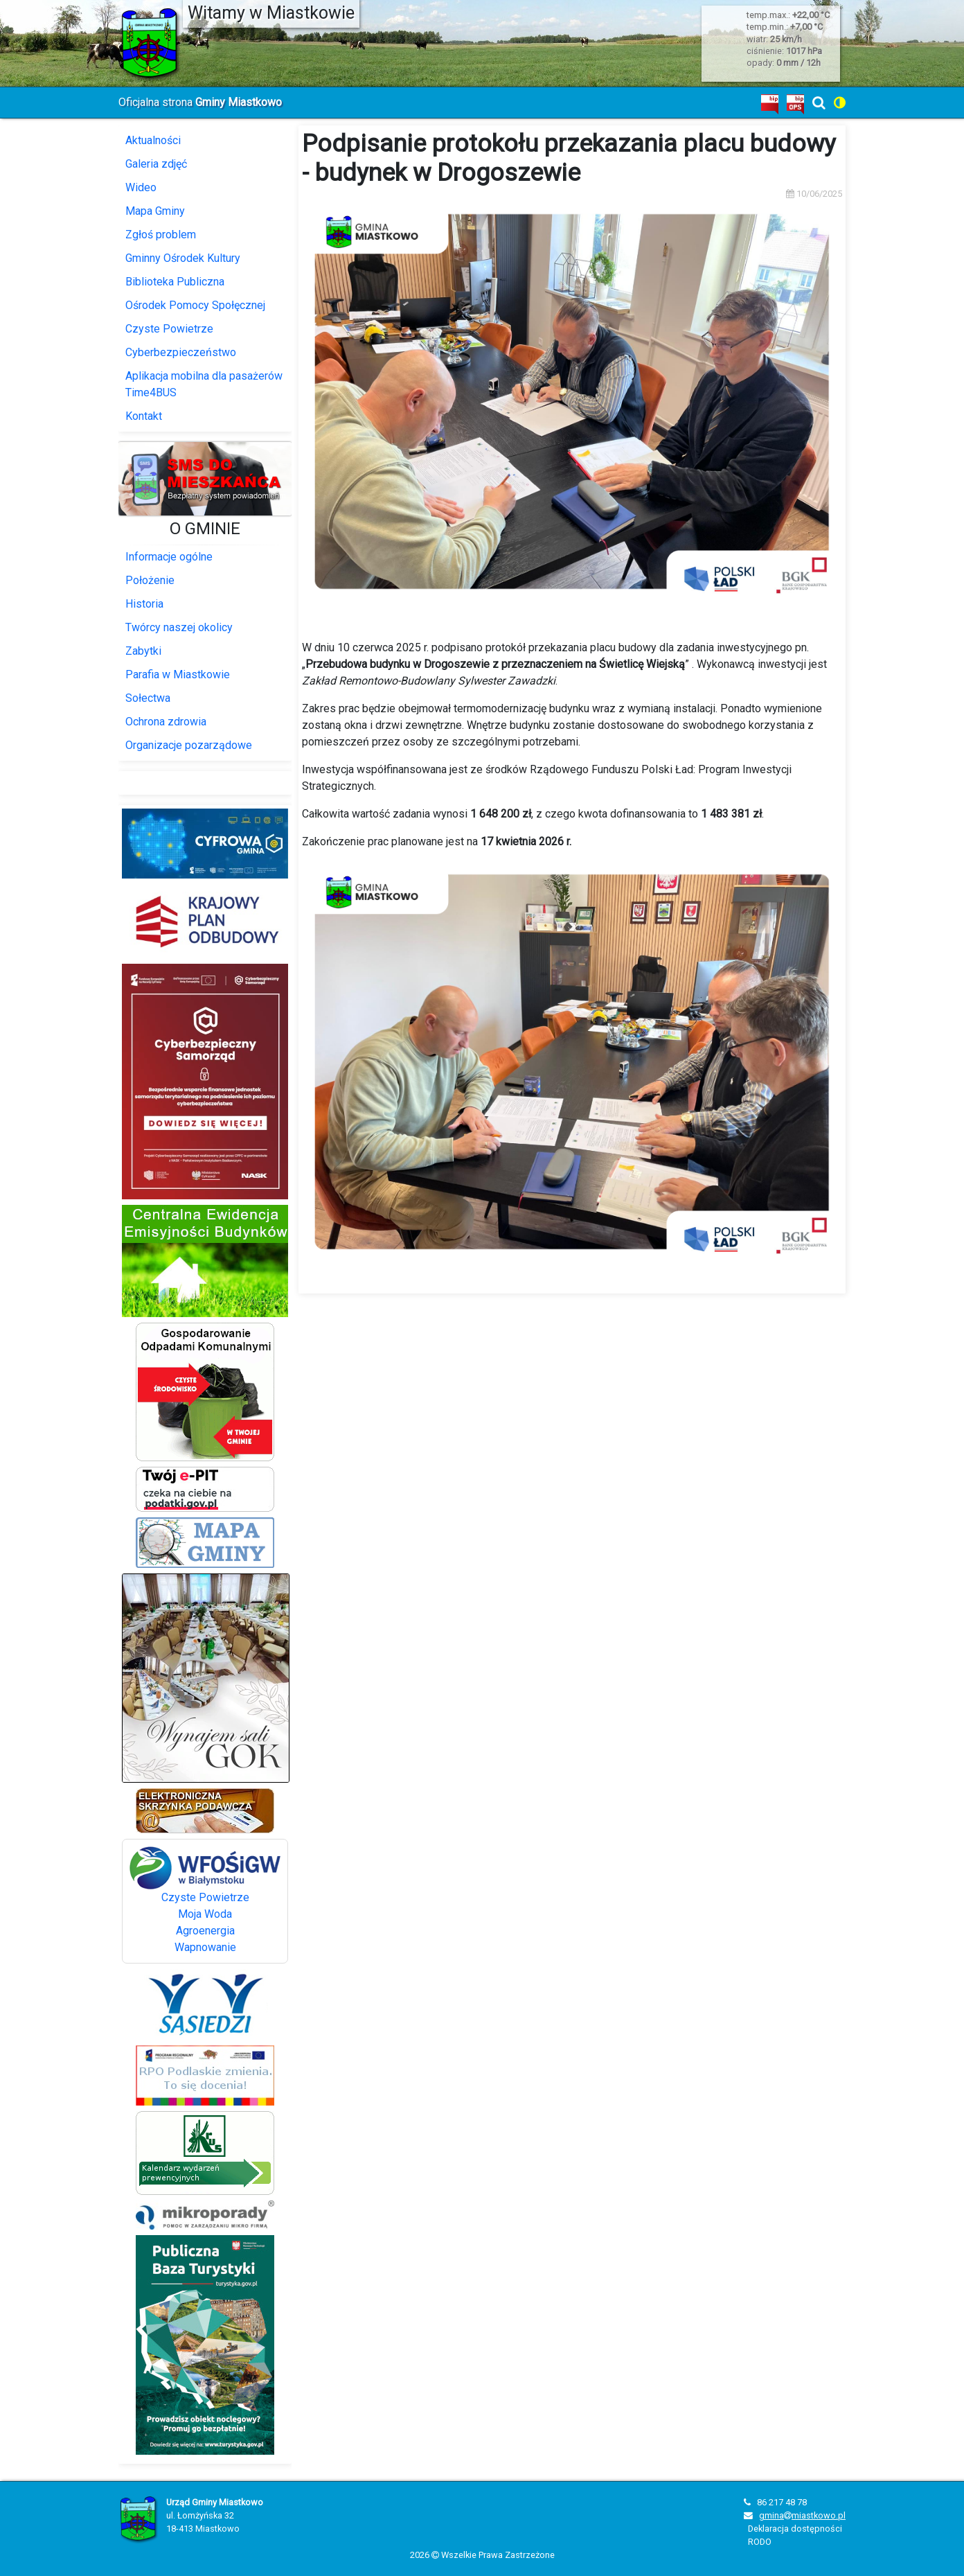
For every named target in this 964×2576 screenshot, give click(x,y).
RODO (759, 2542)
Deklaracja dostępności (795, 2528)
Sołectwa (147, 698)
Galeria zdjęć (156, 163)
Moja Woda (205, 1914)
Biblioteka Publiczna (174, 281)
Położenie (150, 580)
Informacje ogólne (169, 556)
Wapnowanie (205, 1947)
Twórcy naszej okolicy (179, 627)
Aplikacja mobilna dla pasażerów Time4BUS (204, 384)
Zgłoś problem (160, 234)
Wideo (141, 187)
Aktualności (153, 140)
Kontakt (143, 416)
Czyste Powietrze (169, 328)
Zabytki (143, 651)
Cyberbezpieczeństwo (180, 352)
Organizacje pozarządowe (188, 745)
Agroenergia (205, 1930)
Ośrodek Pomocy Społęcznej (195, 305)
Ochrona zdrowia (165, 721)
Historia (144, 603)
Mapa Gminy (155, 211)
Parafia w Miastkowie (177, 674)
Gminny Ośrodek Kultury (182, 258)
